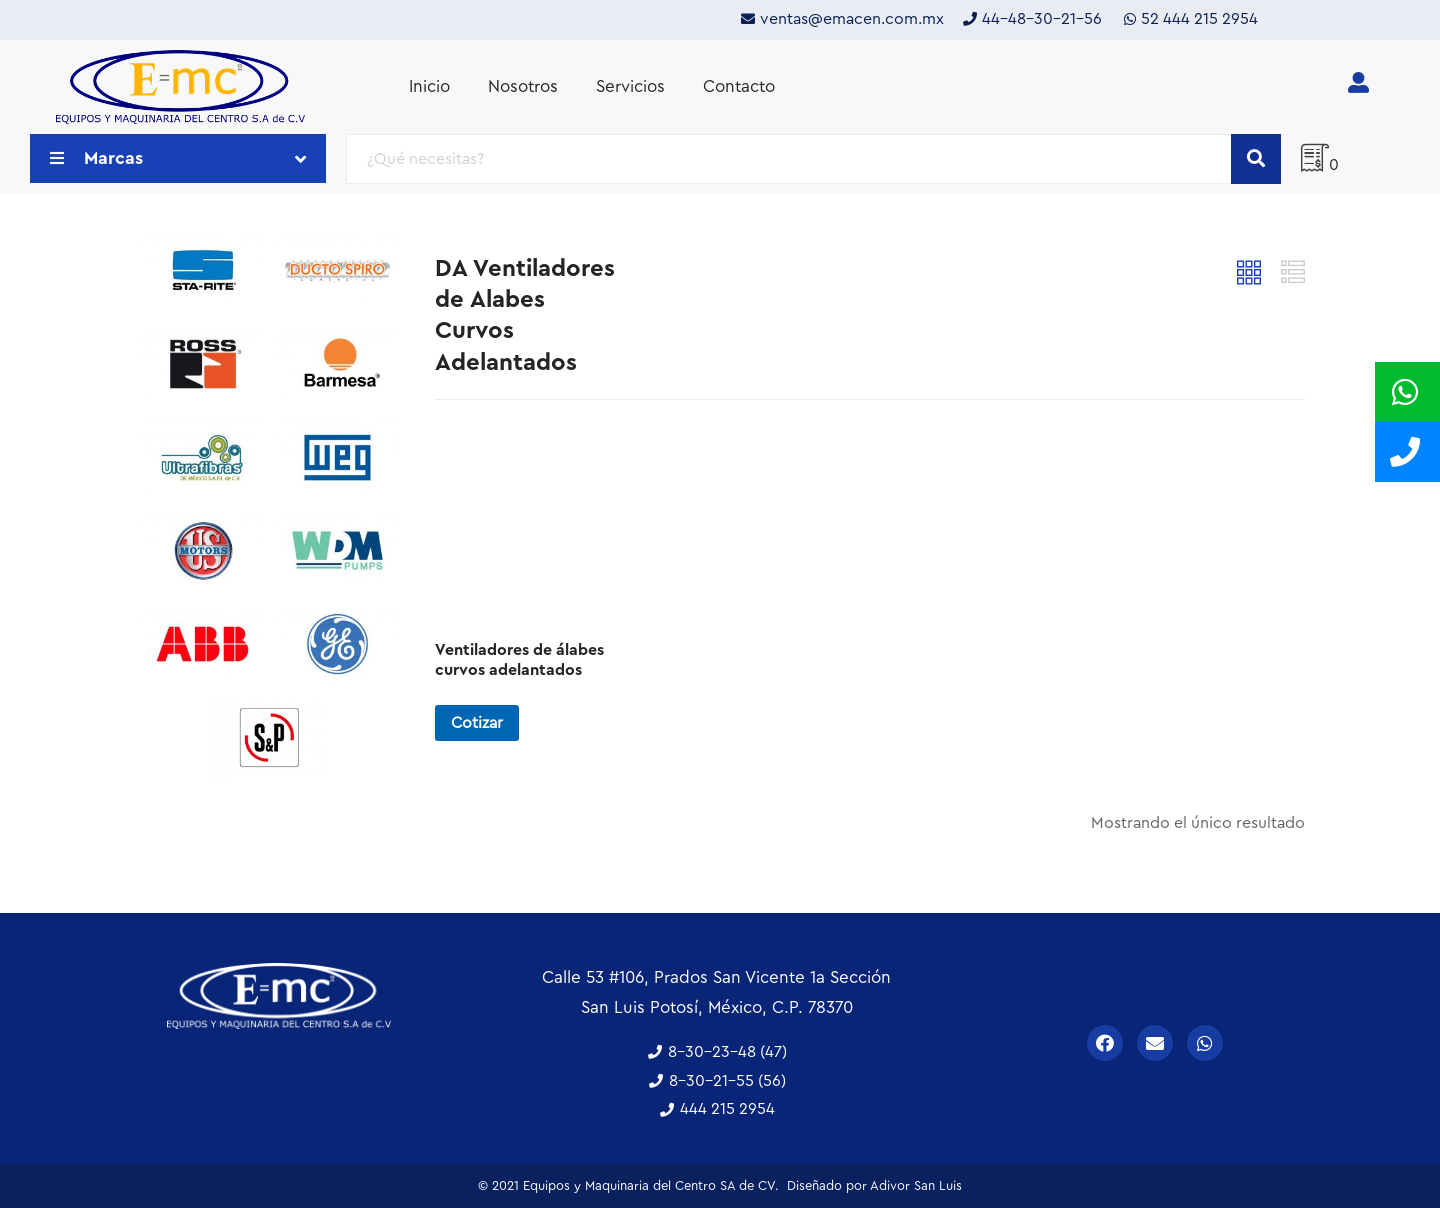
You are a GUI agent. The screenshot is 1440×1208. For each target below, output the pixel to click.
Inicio (429, 86)
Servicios (630, 86)
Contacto (739, 86)
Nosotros (523, 86)
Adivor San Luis (916, 1185)
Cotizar (477, 723)
